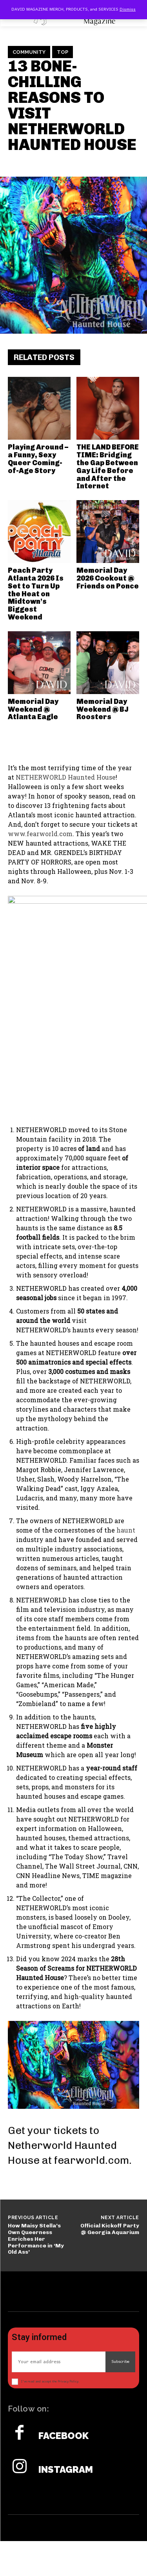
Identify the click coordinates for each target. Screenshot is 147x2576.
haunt (125, 1530)
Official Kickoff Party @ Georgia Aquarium (109, 2229)
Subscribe (120, 2361)
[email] (58, 2361)
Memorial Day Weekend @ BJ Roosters (102, 709)
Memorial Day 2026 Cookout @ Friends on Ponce (107, 578)
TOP (62, 52)
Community (29, 52)
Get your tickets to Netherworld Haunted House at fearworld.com (68, 2145)
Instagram (65, 2469)
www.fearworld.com (40, 833)
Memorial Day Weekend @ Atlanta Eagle (33, 709)
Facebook (63, 2435)
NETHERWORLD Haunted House (66, 777)
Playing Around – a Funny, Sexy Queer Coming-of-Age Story (38, 459)
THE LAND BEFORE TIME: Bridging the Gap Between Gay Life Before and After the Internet (107, 466)
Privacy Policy (68, 2381)
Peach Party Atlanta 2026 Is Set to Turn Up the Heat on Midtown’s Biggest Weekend (36, 593)
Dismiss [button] (128, 9)
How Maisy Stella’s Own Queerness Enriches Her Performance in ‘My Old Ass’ (36, 2238)
